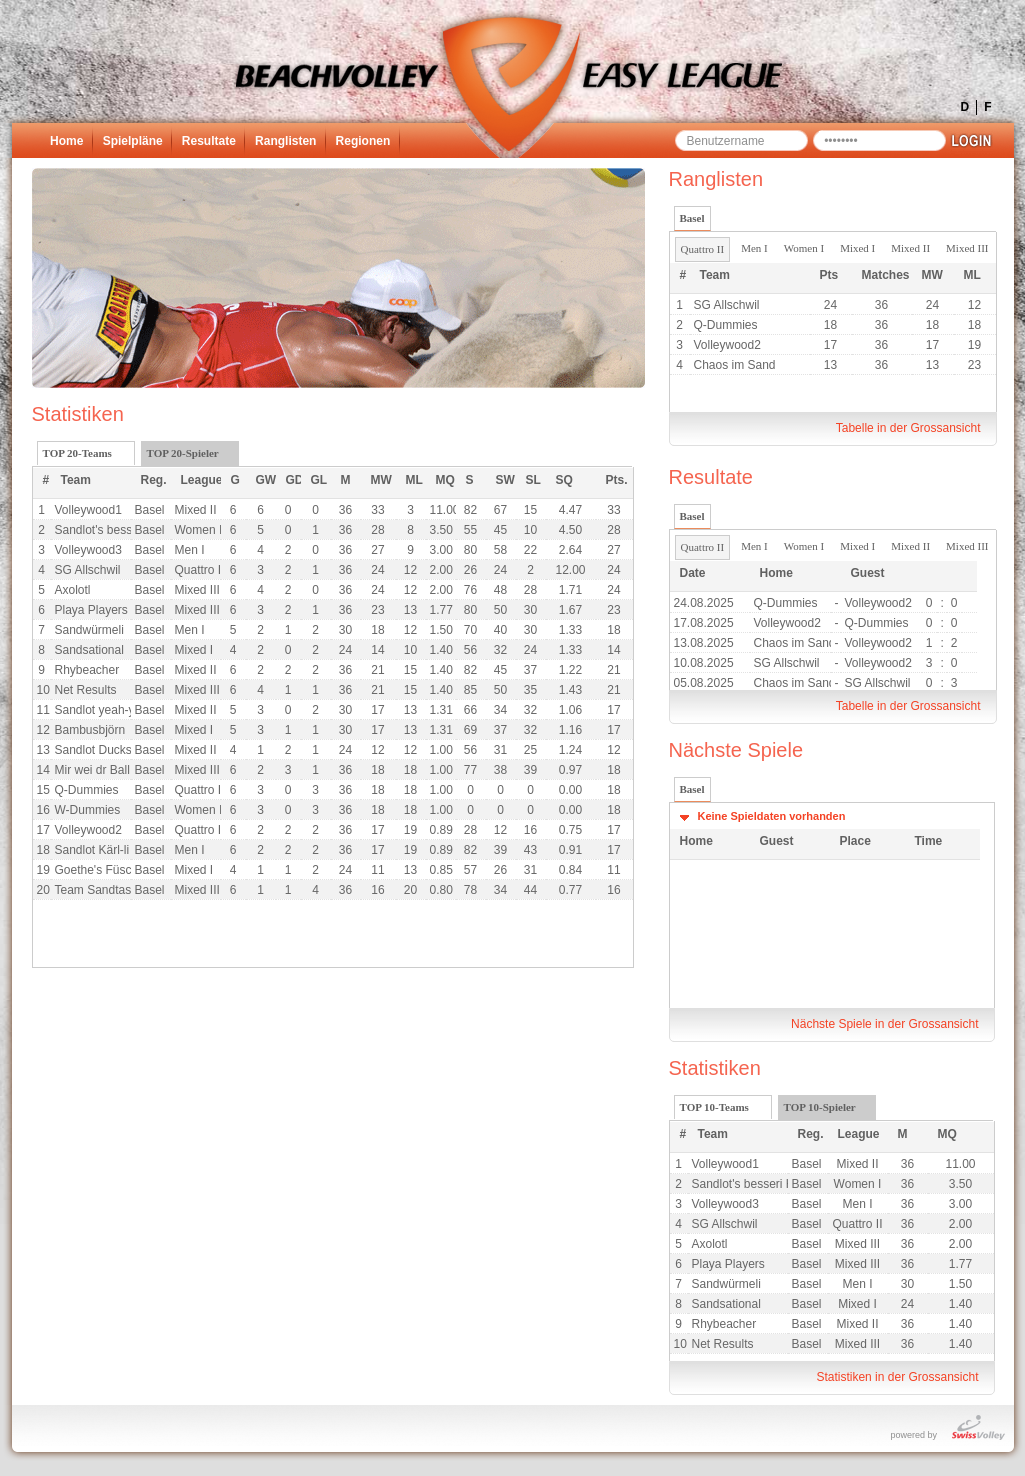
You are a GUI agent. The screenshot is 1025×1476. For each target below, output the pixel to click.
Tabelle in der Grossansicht (908, 428)
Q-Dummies (726, 325)
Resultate (209, 141)
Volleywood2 (727, 345)
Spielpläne (133, 141)
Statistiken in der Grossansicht (897, 1377)
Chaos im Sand (735, 365)
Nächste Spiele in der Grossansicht (884, 1024)
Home (66, 141)
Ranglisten (285, 141)
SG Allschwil (727, 305)
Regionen (363, 141)
